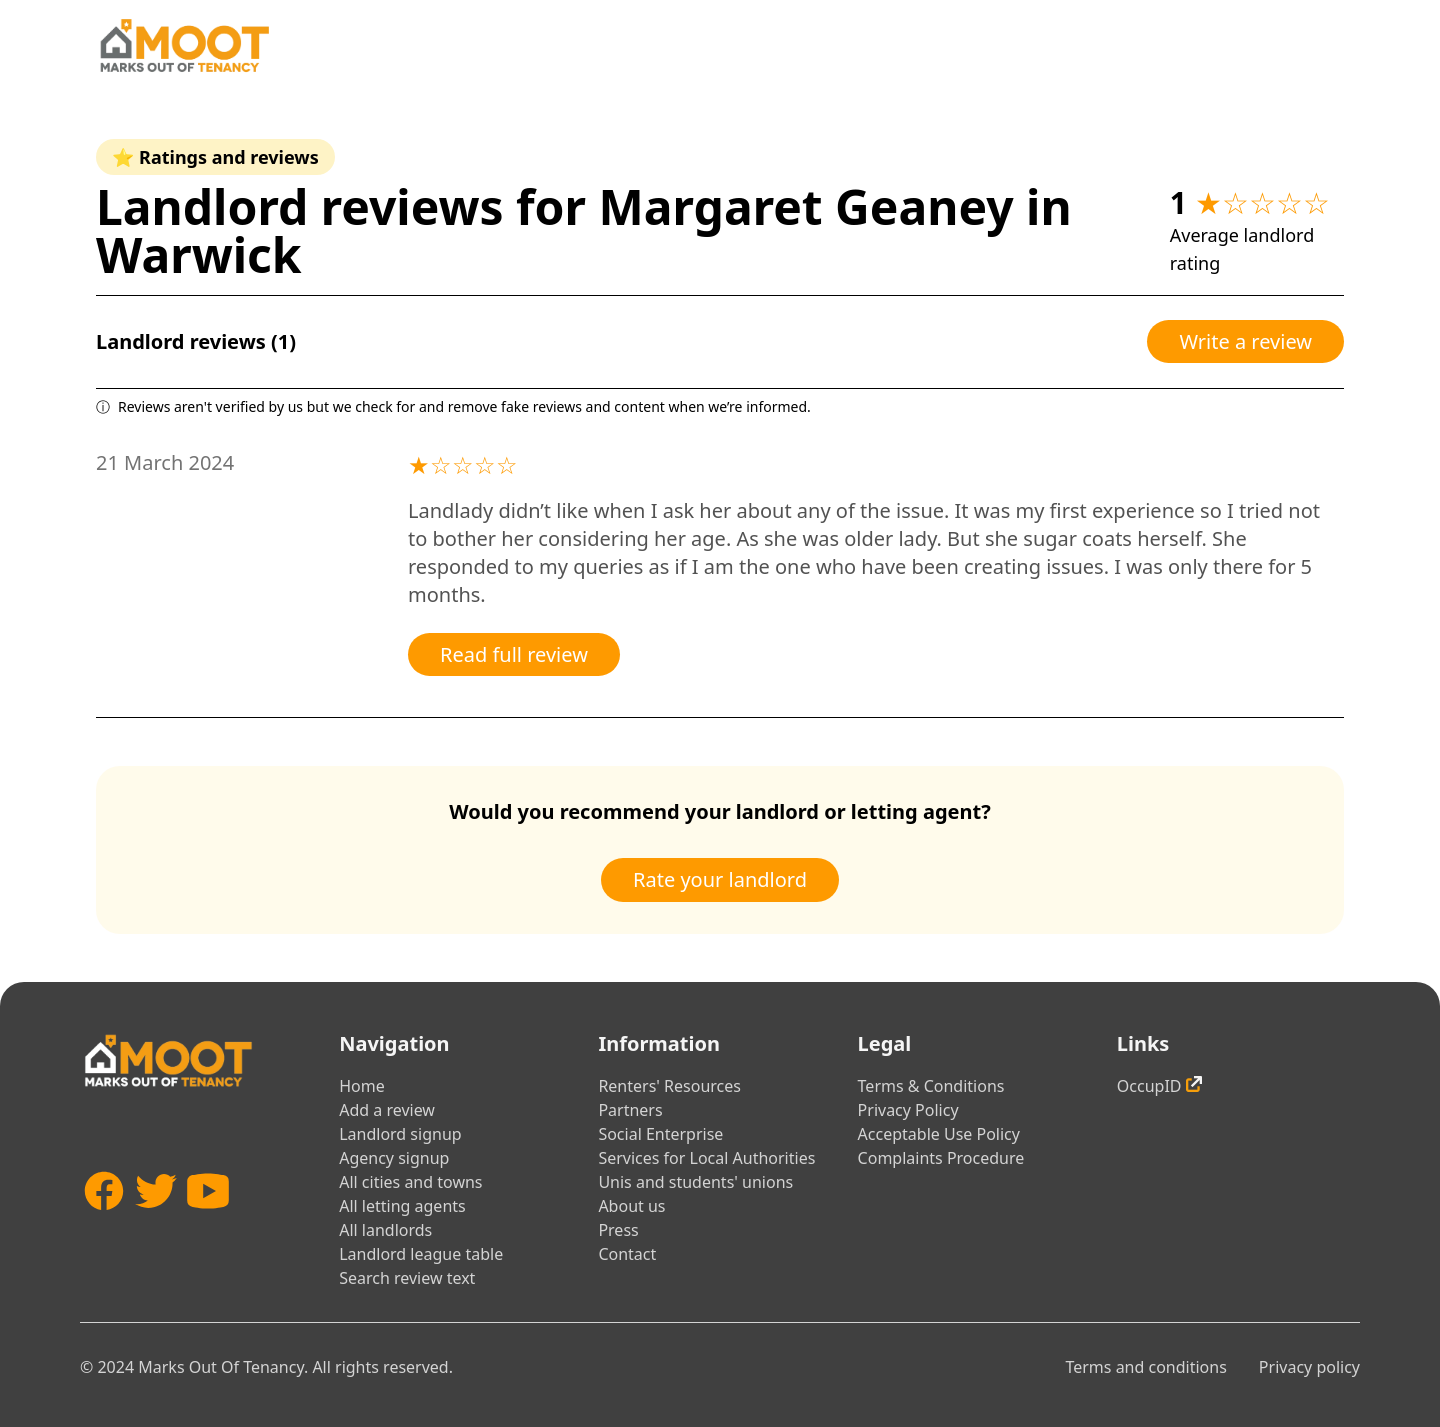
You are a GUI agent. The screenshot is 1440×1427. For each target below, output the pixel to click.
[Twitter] (156, 1220)
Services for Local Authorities (706, 1158)
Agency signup (394, 1158)
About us (631, 1206)
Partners (630, 1110)
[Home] (184, 45)
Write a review (1245, 341)
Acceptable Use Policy (939, 1134)
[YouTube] (208, 1220)
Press (618, 1230)
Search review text (407, 1278)
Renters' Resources (669, 1086)
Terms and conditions (1145, 1367)
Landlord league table (421, 1254)
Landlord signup (400, 1134)
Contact (627, 1254)
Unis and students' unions (695, 1182)
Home (362, 1086)
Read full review (514, 654)
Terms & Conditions (931, 1086)
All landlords (385, 1230)
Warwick (199, 254)
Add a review (387, 1110)
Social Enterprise (660, 1134)
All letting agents (402, 1206)
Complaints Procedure (941, 1158)
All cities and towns (410, 1182)
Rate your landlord (720, 879)
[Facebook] (104, 1220)
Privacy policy (1309, 1367)
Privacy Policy (908, 1110)
